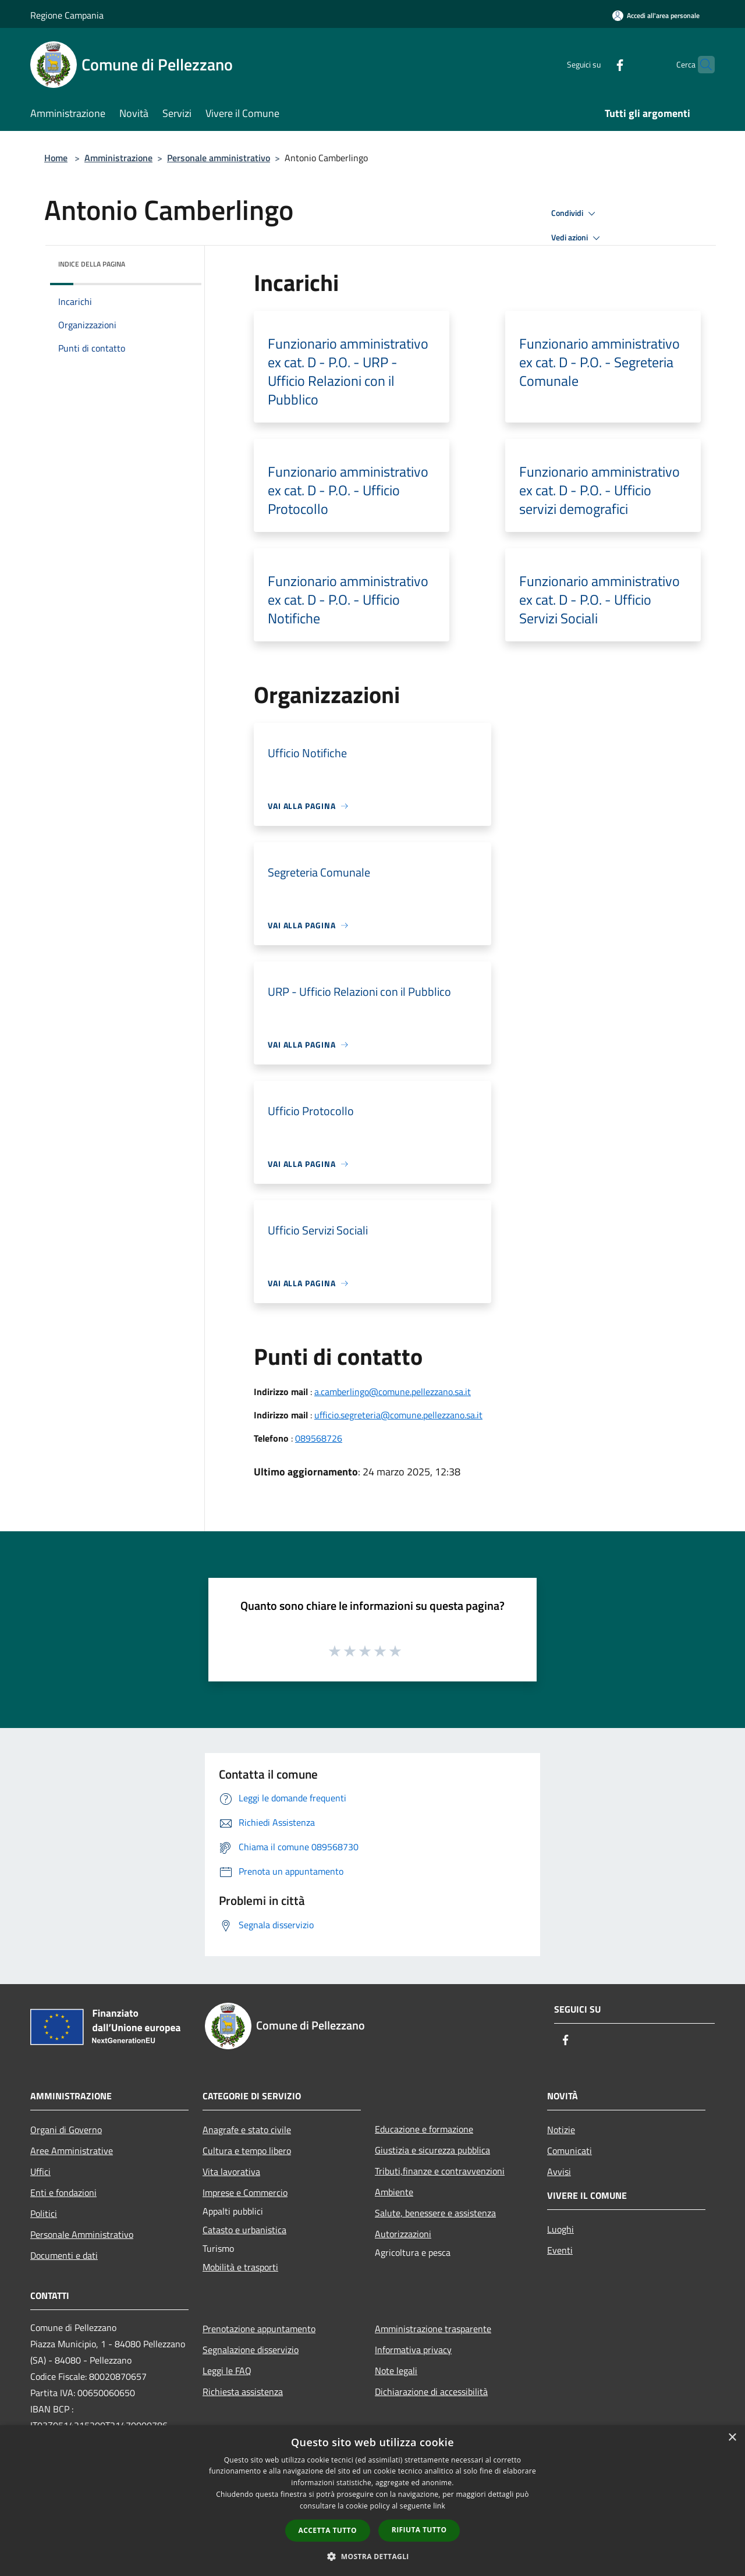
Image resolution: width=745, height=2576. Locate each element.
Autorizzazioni (403, 2234)
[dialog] (372, 2500)
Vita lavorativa (231, 2171)
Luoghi (560, 2229)
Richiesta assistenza (243, 2391)
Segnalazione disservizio (251, 2350)
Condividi (575, 214)
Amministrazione (118, 158)
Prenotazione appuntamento (259, 2329)
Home (56, 158)
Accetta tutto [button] (328, 2530)
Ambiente (394, 2192)
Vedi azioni (577, 238)
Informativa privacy (413, 2350)
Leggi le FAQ (227, 2371)
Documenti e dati (64, 2255)
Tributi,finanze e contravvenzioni (440, 2171)
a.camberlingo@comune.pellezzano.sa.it (392, 1392)
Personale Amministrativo (81, 2234)
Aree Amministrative (71, 2151)
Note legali (396, 2371)
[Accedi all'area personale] (656, 15)
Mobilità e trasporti (240, 2267)
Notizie (561, 2130)
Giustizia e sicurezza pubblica (432, 2150)
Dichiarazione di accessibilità (431, 2391)
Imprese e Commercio (245, 2192)
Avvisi (559, 2171)
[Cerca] (701, 65)
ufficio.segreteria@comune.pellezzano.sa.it (398, 1415)
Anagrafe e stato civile (247, 2130)
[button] (372, 2556)
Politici (43, 2213)
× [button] (732, 2437)
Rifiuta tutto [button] (419, 2530)
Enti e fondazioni (63, 2192)
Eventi (560, 2250)
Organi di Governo (66, 2130)
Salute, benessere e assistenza (435, 2213)
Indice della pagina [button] (91, 263)
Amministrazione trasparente (433, 2329)
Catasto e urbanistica (244, 2230)
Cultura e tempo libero (247, 2151)
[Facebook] (597, 64)
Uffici (40, 2171)
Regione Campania (67, 15)
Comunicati (569, 2151)
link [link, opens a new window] (439, 2506)
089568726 (318, 1438)
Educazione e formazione (424, 2129)
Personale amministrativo (218, 158)
